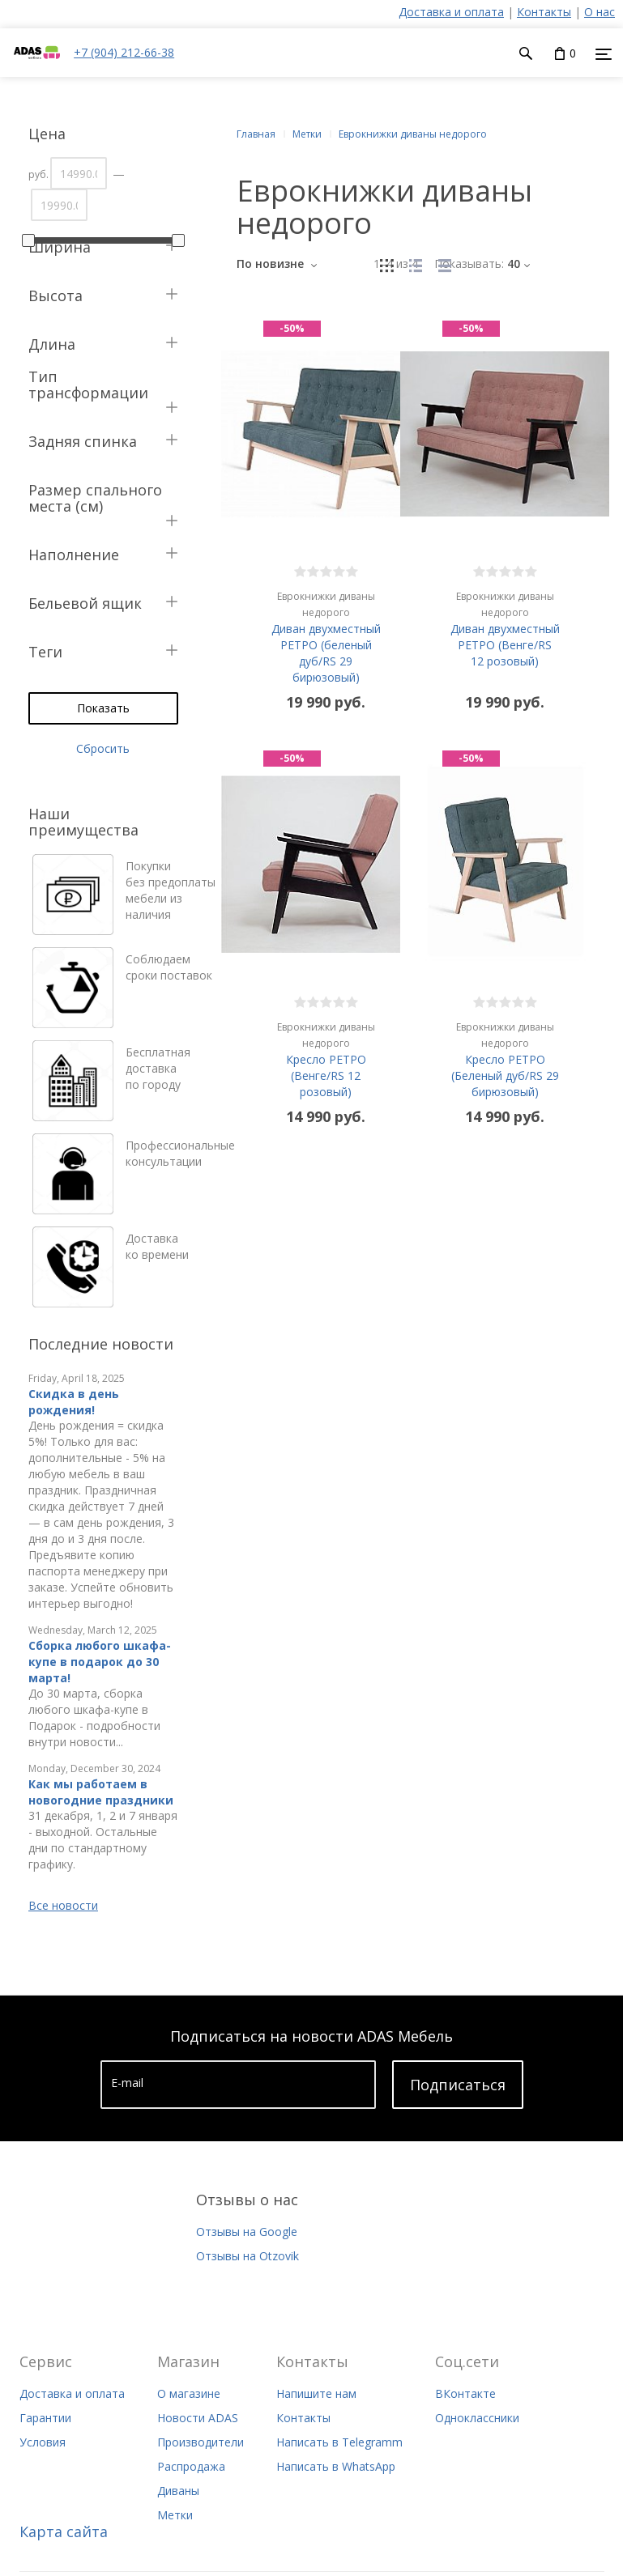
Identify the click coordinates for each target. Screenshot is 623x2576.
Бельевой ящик (85, 603)
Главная (256, 134)
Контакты (544, 11)
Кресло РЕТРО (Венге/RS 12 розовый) (326, 1059)
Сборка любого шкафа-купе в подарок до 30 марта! (99, 1661)
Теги (45, 652)
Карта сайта (63, 2531)
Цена (47, 133)
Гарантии (45, 2417)
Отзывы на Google (246, 2231)
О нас (599, 11)
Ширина (59, 247)
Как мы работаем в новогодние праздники (100, 1792)
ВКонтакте (465, 2393)
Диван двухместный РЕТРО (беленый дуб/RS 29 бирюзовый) (326, 637)
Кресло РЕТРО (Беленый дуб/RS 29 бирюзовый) (505, 1059)
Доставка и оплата (451, 11)
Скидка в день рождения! (73, 1402)
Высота (55, 295)
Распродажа (191, 2466)
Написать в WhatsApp (335, 2466)
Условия (42, 2442)
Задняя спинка (82, 441)
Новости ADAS (197, 2417)
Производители (200, 2442)
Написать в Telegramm (339, 2442)
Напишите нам (316, 2393)
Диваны (178, 2490)
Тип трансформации (88, 384)
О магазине (188, 2393)
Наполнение (73, 554)
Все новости (63, 1905)
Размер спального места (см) (95, 498)
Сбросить (103, 748)
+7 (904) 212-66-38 (124, 52)
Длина (51, 344)
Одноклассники (477, 2417)
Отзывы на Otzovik (247, 2256)
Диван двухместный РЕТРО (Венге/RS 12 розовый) (505, 629)
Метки (175, 2515)
